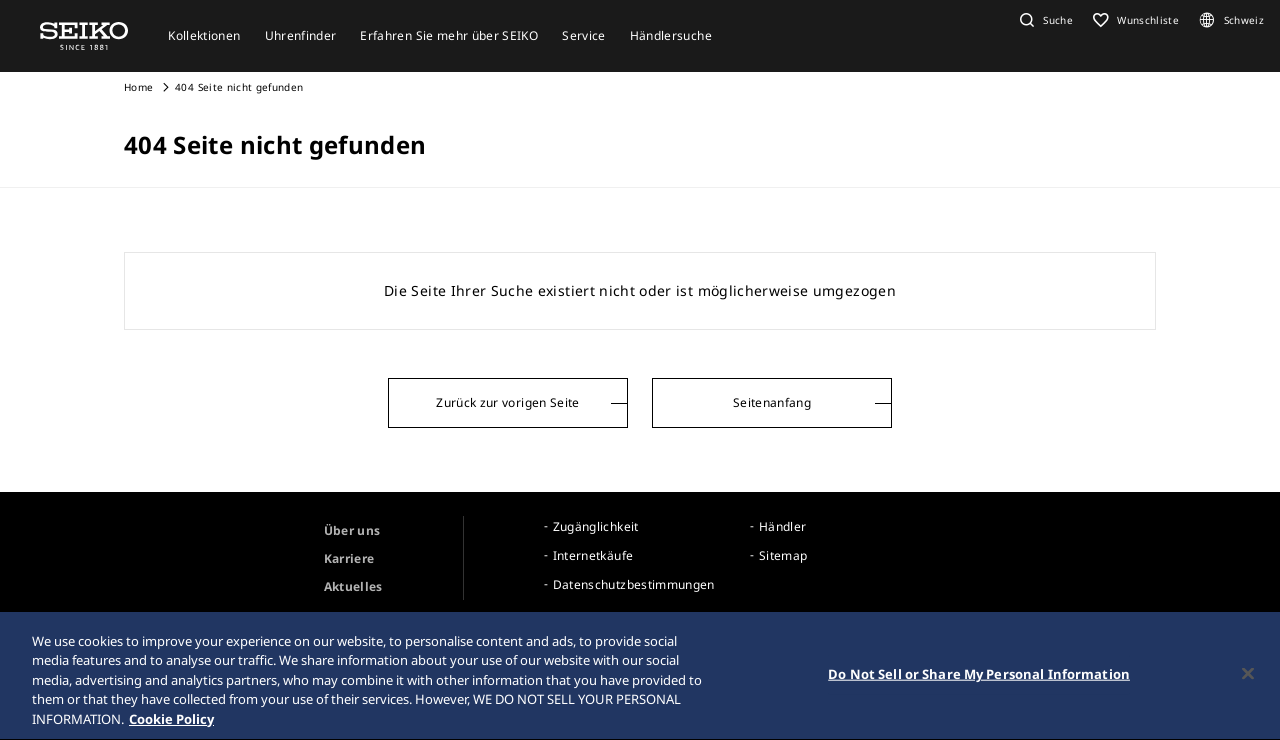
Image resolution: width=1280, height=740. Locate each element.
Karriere (349, 558)
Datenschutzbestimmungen (634, 584)
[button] (1044, 20)
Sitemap (783, 555)
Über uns (352, 530)
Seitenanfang (772, 402)
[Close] (1248, 698)
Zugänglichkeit (596, 526)
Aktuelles (353, 586)
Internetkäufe (593, 555)
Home (138, 87)
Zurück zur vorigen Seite (507, 402)
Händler (782, 526)
